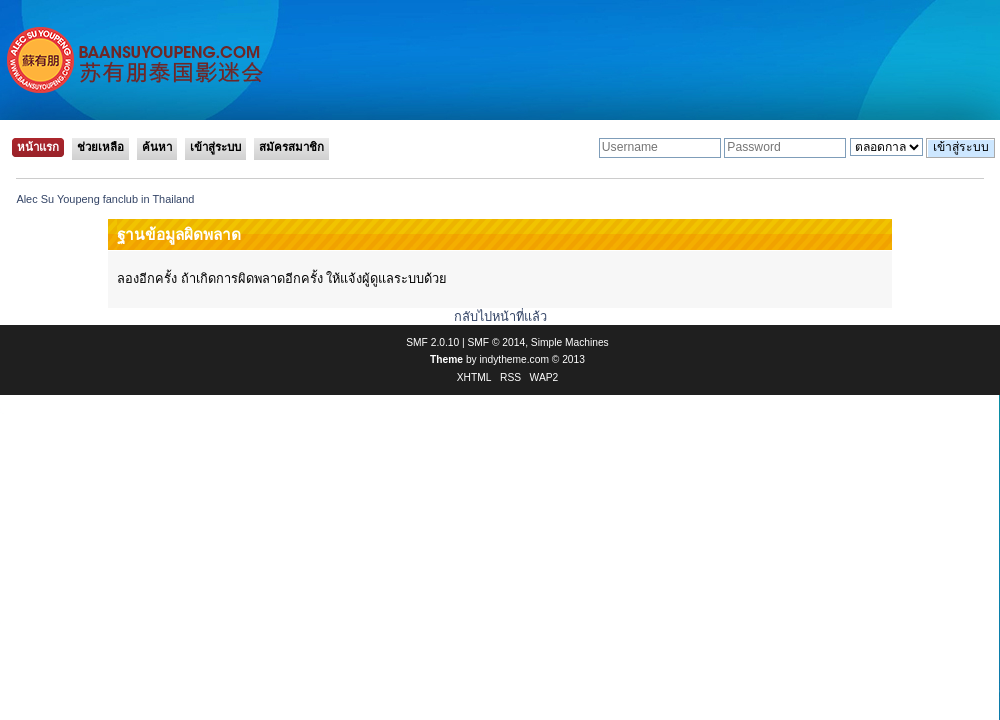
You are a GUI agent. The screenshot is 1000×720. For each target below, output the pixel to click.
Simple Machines (570, 342)
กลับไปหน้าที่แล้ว (500, 316)
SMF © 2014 (497, 342)
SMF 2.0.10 (432, 342)
